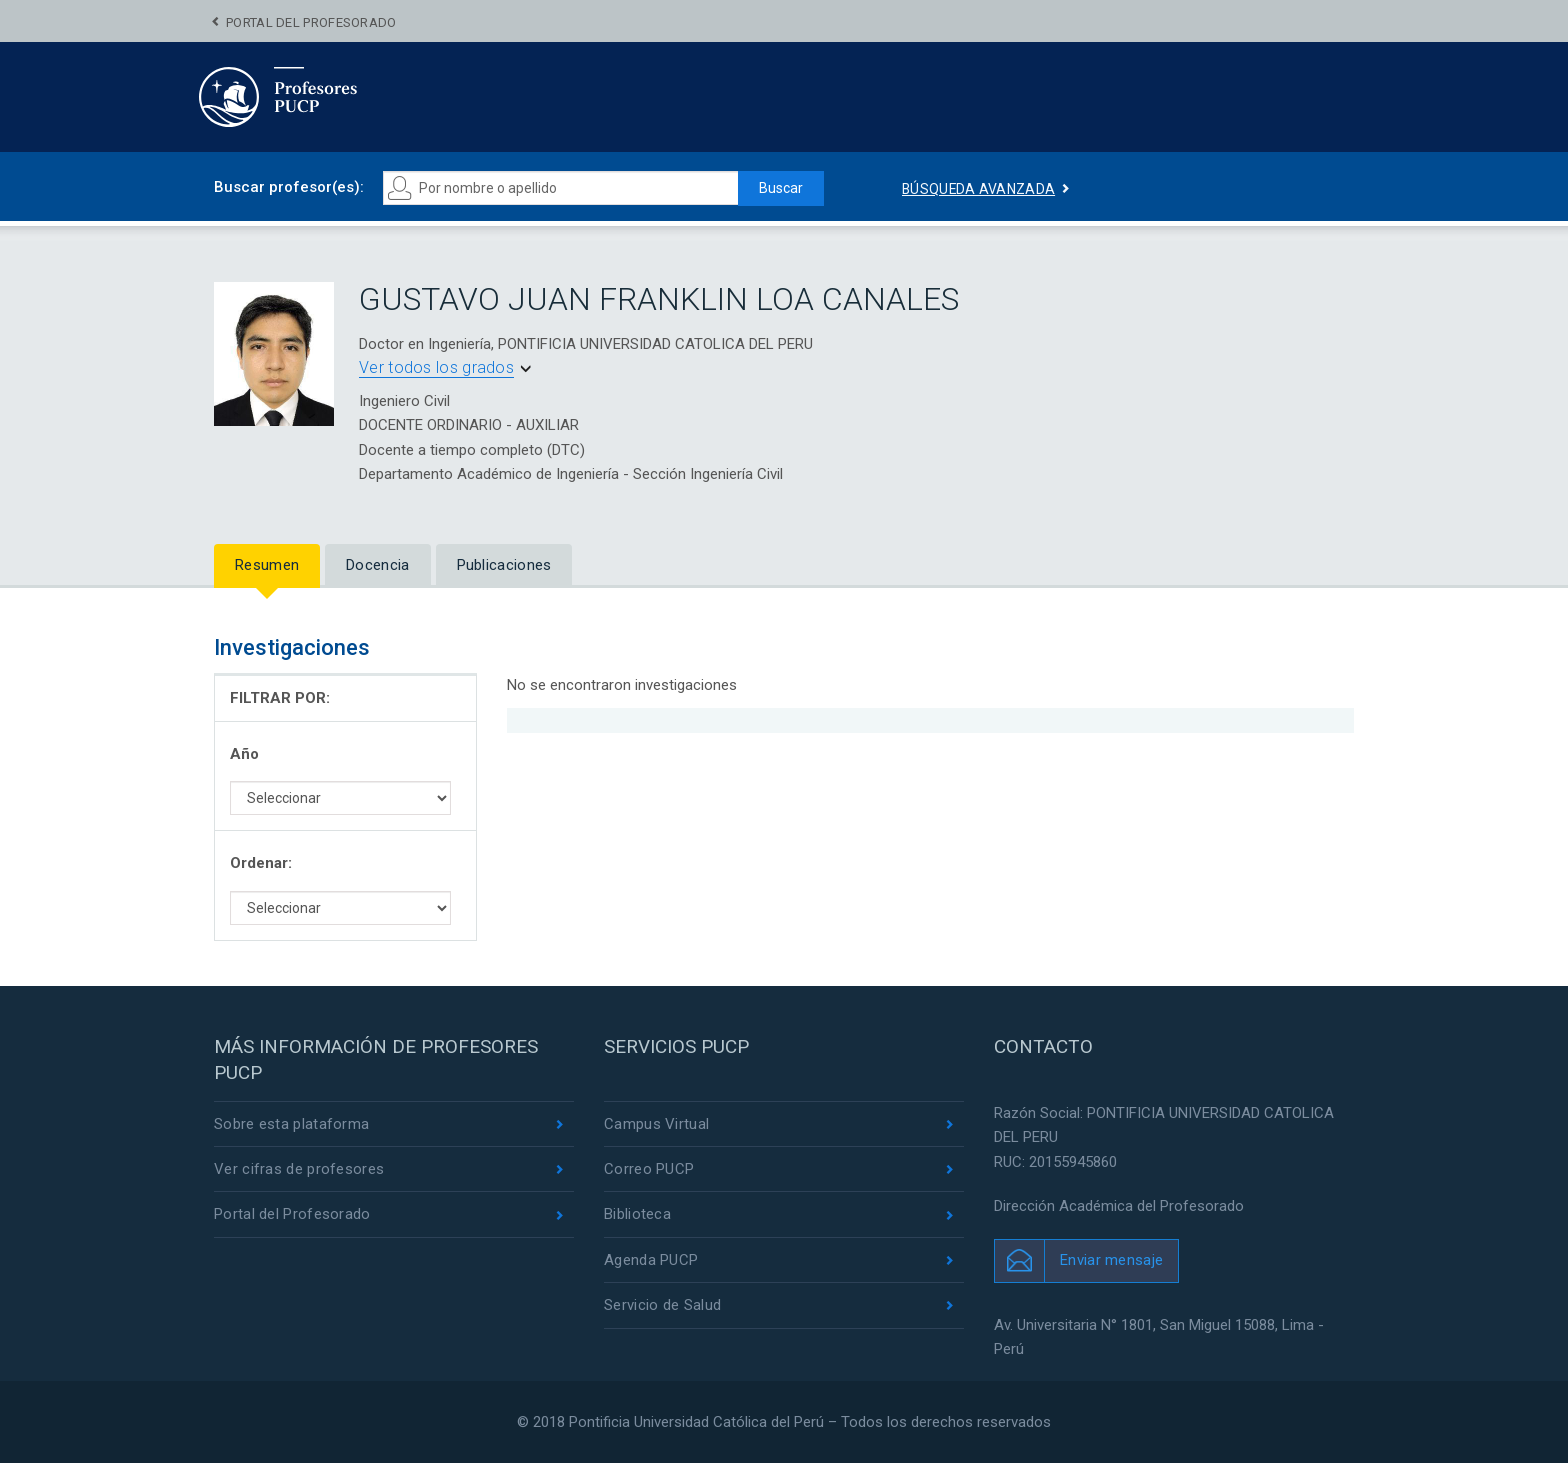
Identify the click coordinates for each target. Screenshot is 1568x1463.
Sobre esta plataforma (291, 1124)
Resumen (267, 565)
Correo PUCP (649, 1169)
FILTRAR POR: (280, 698)
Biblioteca (637, 1215)
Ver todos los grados (436, 367)
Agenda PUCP (651, 1260)
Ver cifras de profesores (299, 1169)
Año (244, 754)
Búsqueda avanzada (979, 189)
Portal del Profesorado (311, 22)
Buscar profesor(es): (289, 187)
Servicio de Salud (662, 1306)
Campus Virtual (656, 1124)
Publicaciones (504, 565)
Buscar (780, 188)
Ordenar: (261, 863)
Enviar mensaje (1111, 1259)
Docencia (377, 565)
